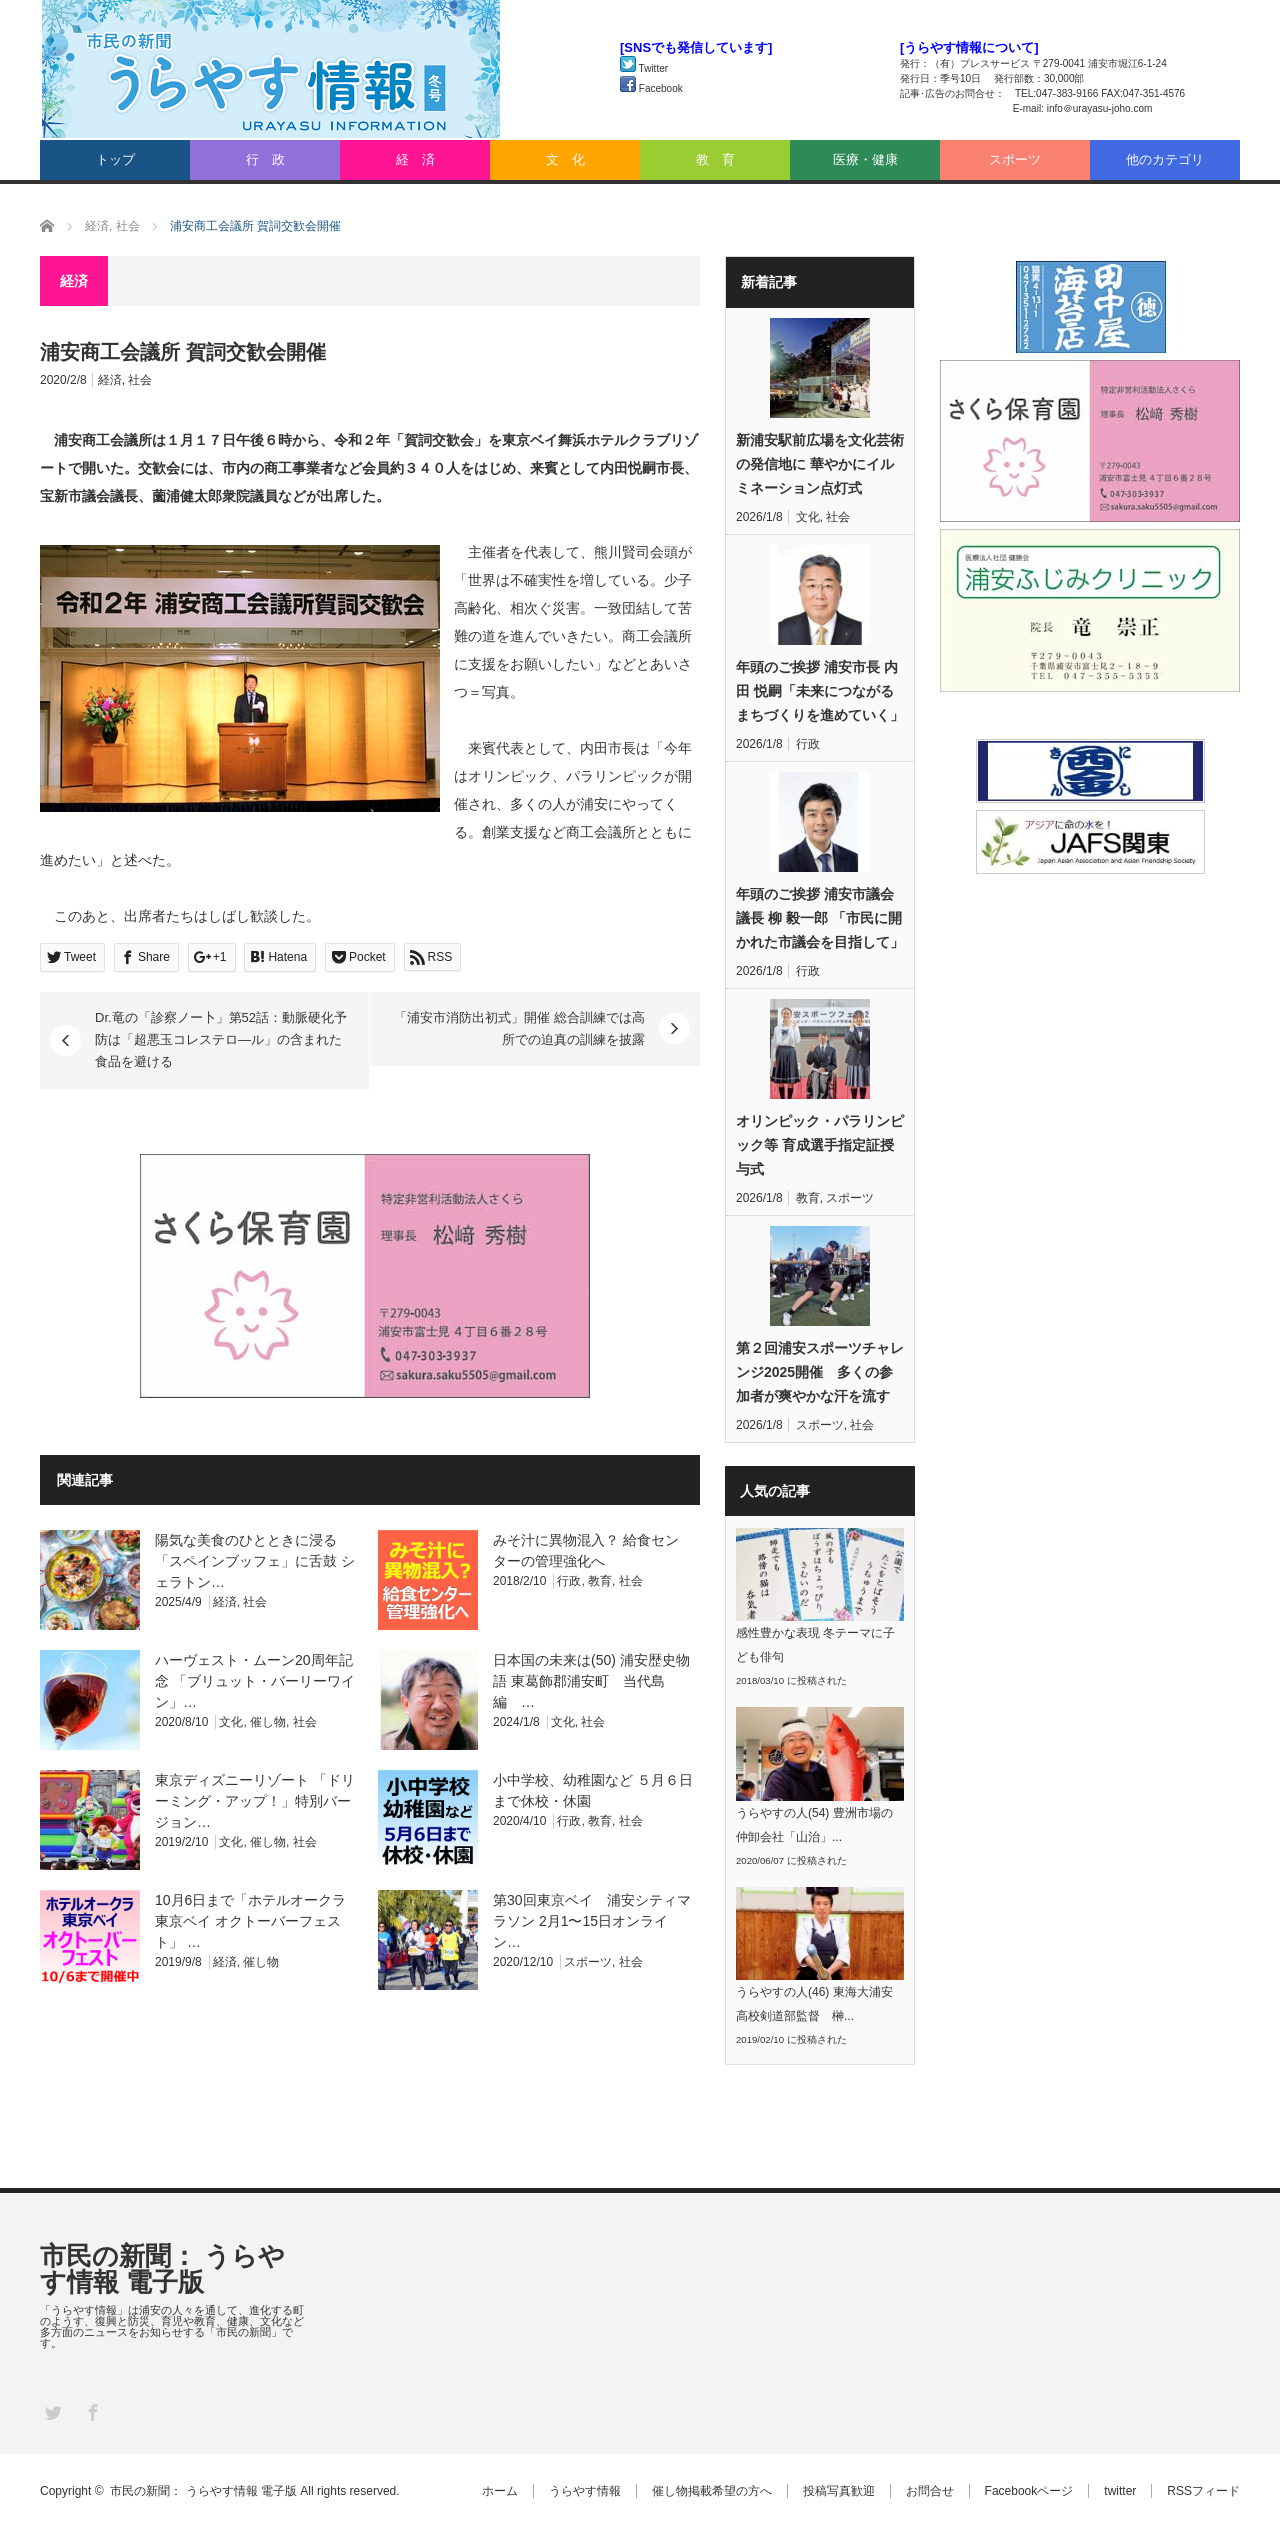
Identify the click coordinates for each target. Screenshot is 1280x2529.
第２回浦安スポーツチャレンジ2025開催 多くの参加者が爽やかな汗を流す (820, 1372)
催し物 (268, 1722)
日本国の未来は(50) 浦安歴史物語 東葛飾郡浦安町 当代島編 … (591, 1681)
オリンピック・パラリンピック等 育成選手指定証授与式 (820, 1145)
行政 (569, 1581)
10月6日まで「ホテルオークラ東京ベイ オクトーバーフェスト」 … (250, 1921)
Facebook (651, 88)
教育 (600, 1581)
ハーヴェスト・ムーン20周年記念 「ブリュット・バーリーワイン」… (255, 1681)
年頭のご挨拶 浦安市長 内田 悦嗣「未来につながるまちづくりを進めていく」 (820, 691)
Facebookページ (1029, 2491)
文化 (231, 1722)
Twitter (644, 68)
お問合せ (930, 2491)
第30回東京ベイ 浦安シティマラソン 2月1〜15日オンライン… (592, 1921)
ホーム (500, 2491)
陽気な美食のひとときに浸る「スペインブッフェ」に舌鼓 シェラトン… (255, 1561)
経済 (110, 380)
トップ (115, 159)
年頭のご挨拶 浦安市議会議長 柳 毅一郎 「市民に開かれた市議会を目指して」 (820, 918)
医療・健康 (865, 159)
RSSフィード (1203, 2491)
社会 (140, 380)
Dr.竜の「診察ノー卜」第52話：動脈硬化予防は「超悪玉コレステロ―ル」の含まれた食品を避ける (221, 1040)
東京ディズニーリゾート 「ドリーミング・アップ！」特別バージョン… (255, 1801)
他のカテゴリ (1165, 159)
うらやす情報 (585, 2491)
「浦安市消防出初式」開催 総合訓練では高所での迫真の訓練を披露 (519, 1028)
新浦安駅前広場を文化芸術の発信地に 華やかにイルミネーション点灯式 (820, 464)
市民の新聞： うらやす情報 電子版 (162, 2269)
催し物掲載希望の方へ (712, 2491)
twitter (1120, 2491)
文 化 (565, 159)
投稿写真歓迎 (839, 2491)
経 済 (415, 159)
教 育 (715, 159)
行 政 (265, 159)
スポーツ (1015, 159)
